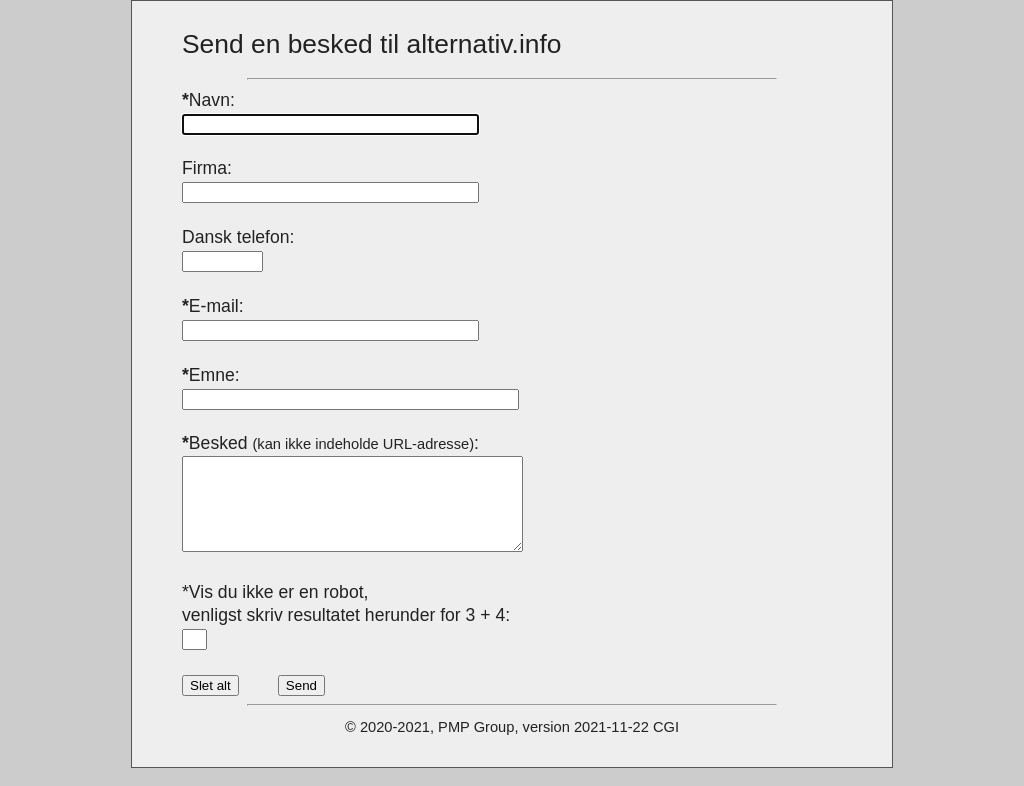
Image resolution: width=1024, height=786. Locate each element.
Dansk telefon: (238, 237)
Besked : (330, 443)
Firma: (207, 168)
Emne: (211, 375)
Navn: (208, 100)
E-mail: (213, 306)
